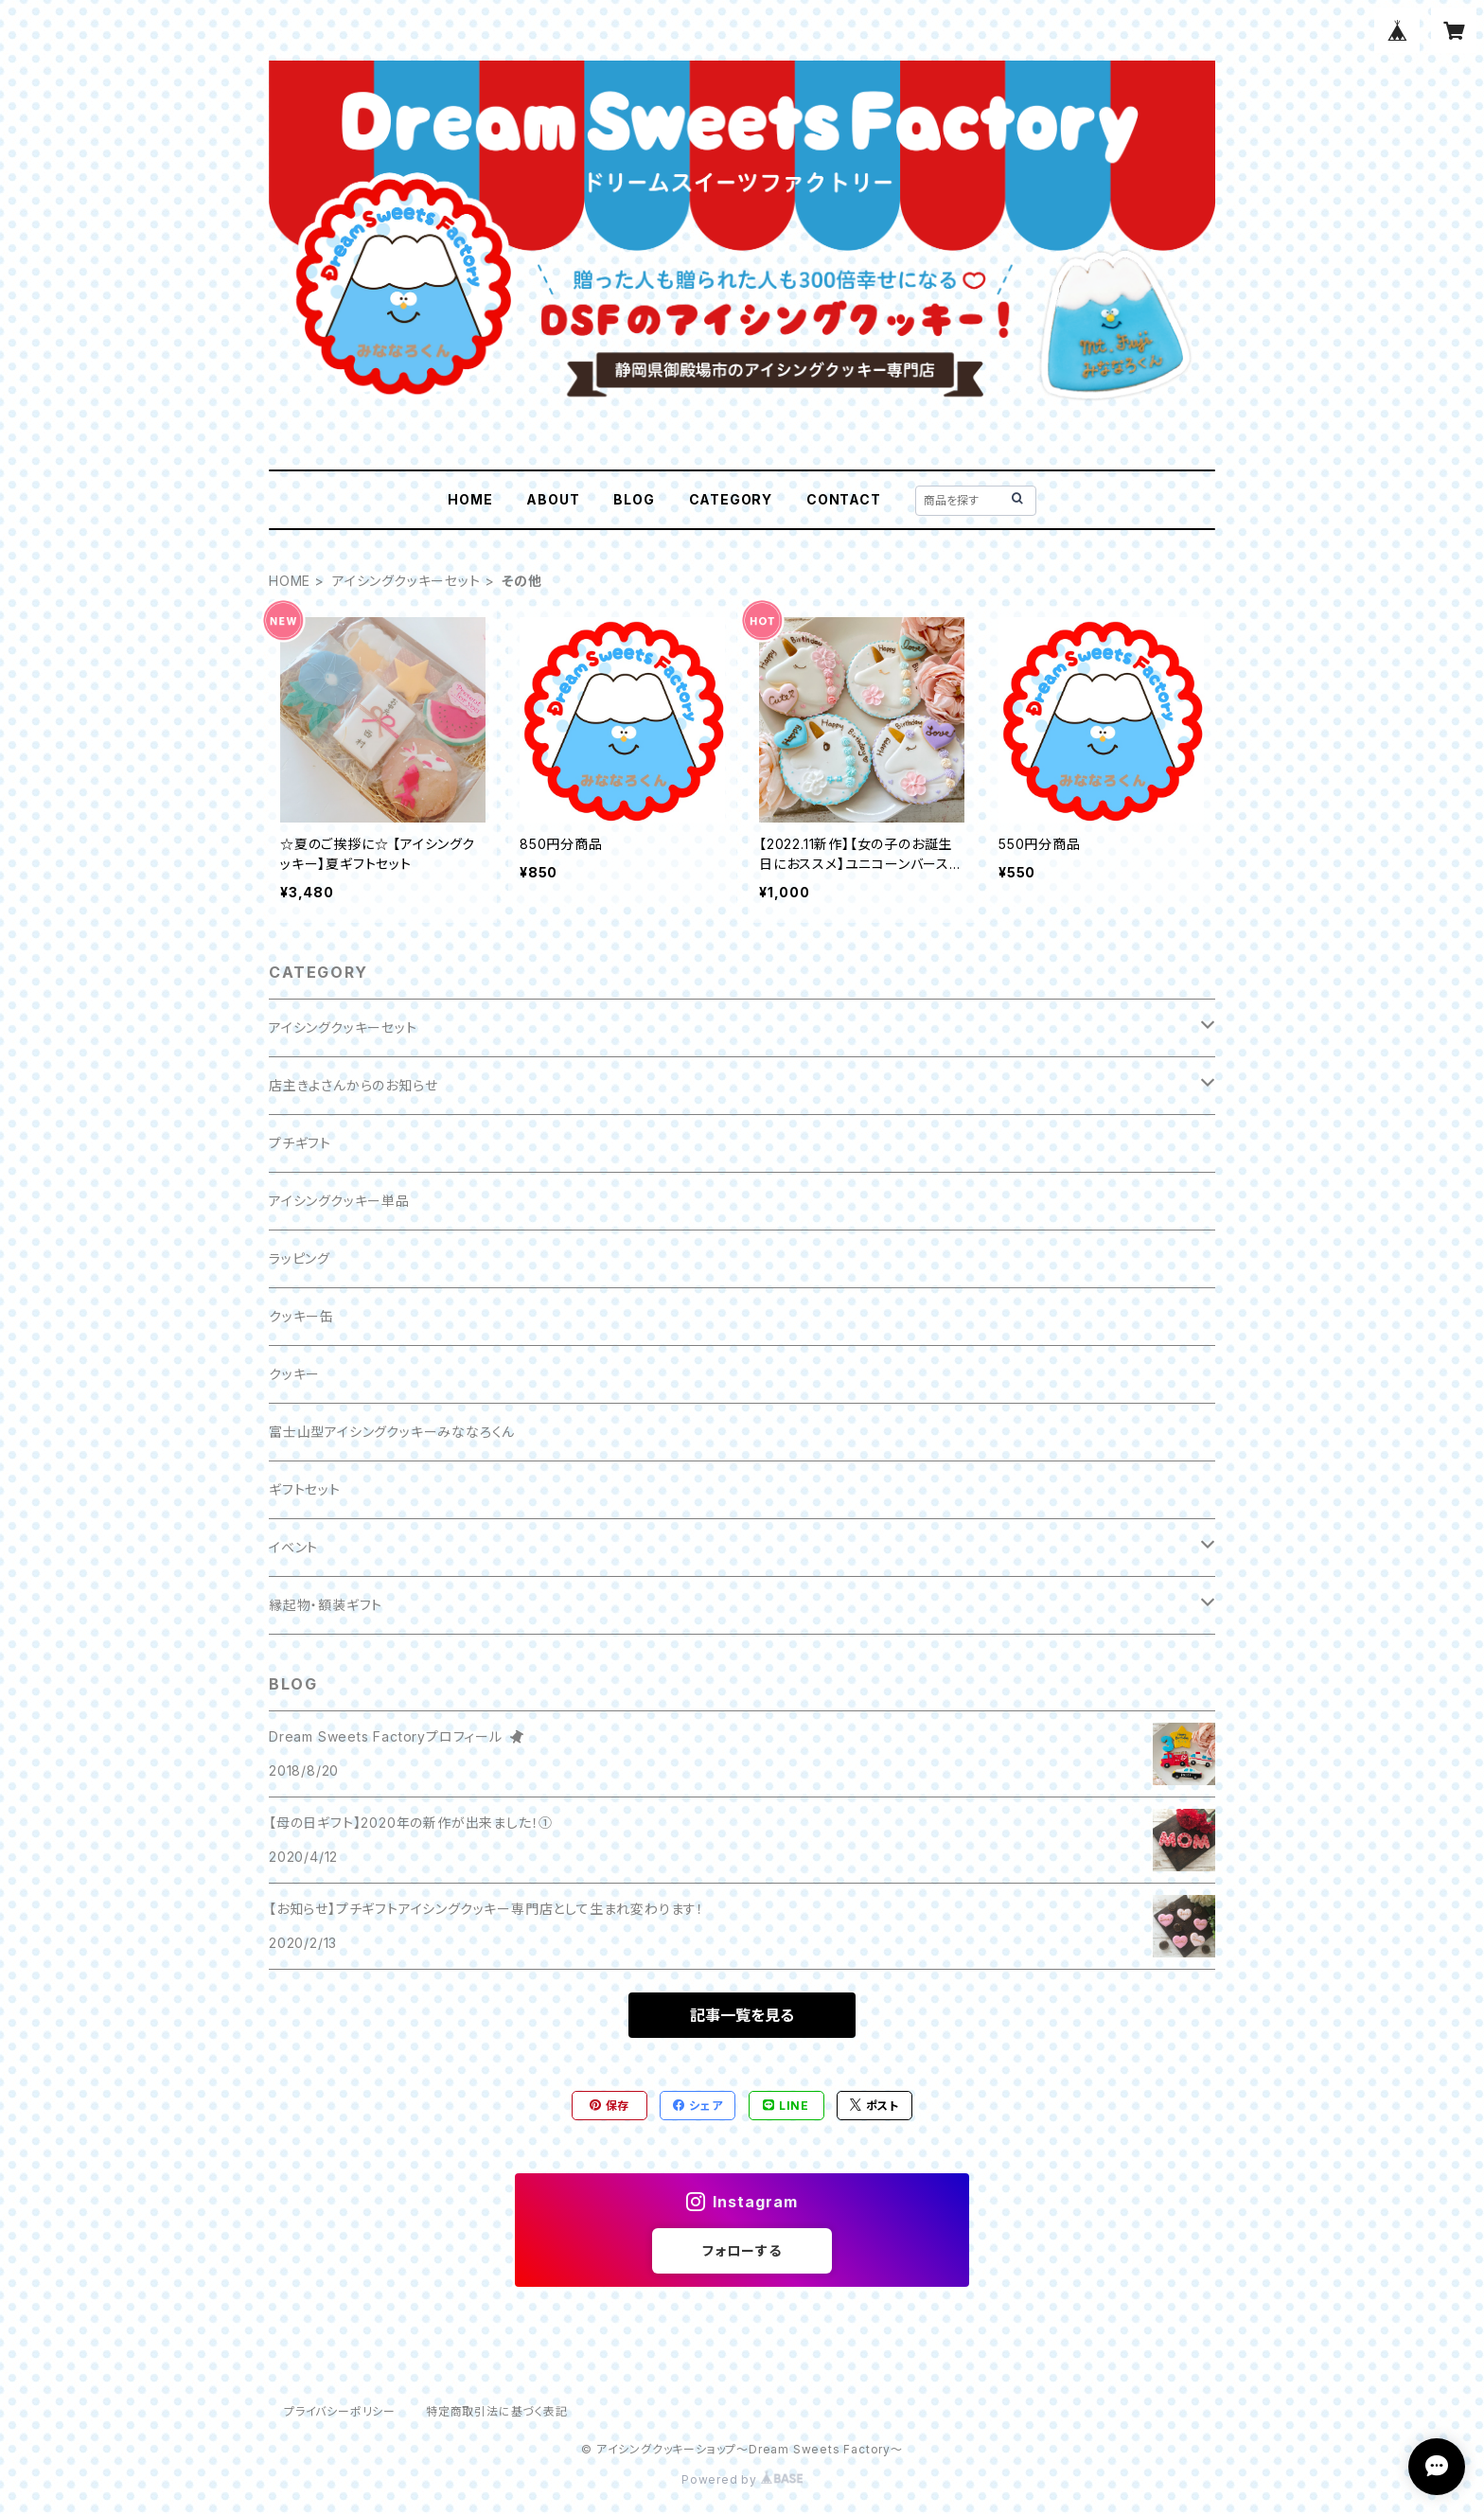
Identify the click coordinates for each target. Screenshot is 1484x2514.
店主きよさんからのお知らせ (353, 1085)
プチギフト (300, 1143)
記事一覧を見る (742, 2015)
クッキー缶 (301, 1316)
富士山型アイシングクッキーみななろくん (392, 1432)
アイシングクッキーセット (406, 581)
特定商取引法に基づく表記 (497, 2411)
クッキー (294, 1374)
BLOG (633, 499)
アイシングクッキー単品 (339, 1201)
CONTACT (843, 499)
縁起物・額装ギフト (325, 1605)
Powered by (742, 2479)
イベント (293, 1547)
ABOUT (552, 499)
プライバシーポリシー (340, 2411)
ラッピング (299, 1258)
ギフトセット (305, 1489)
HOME (470, 499)
